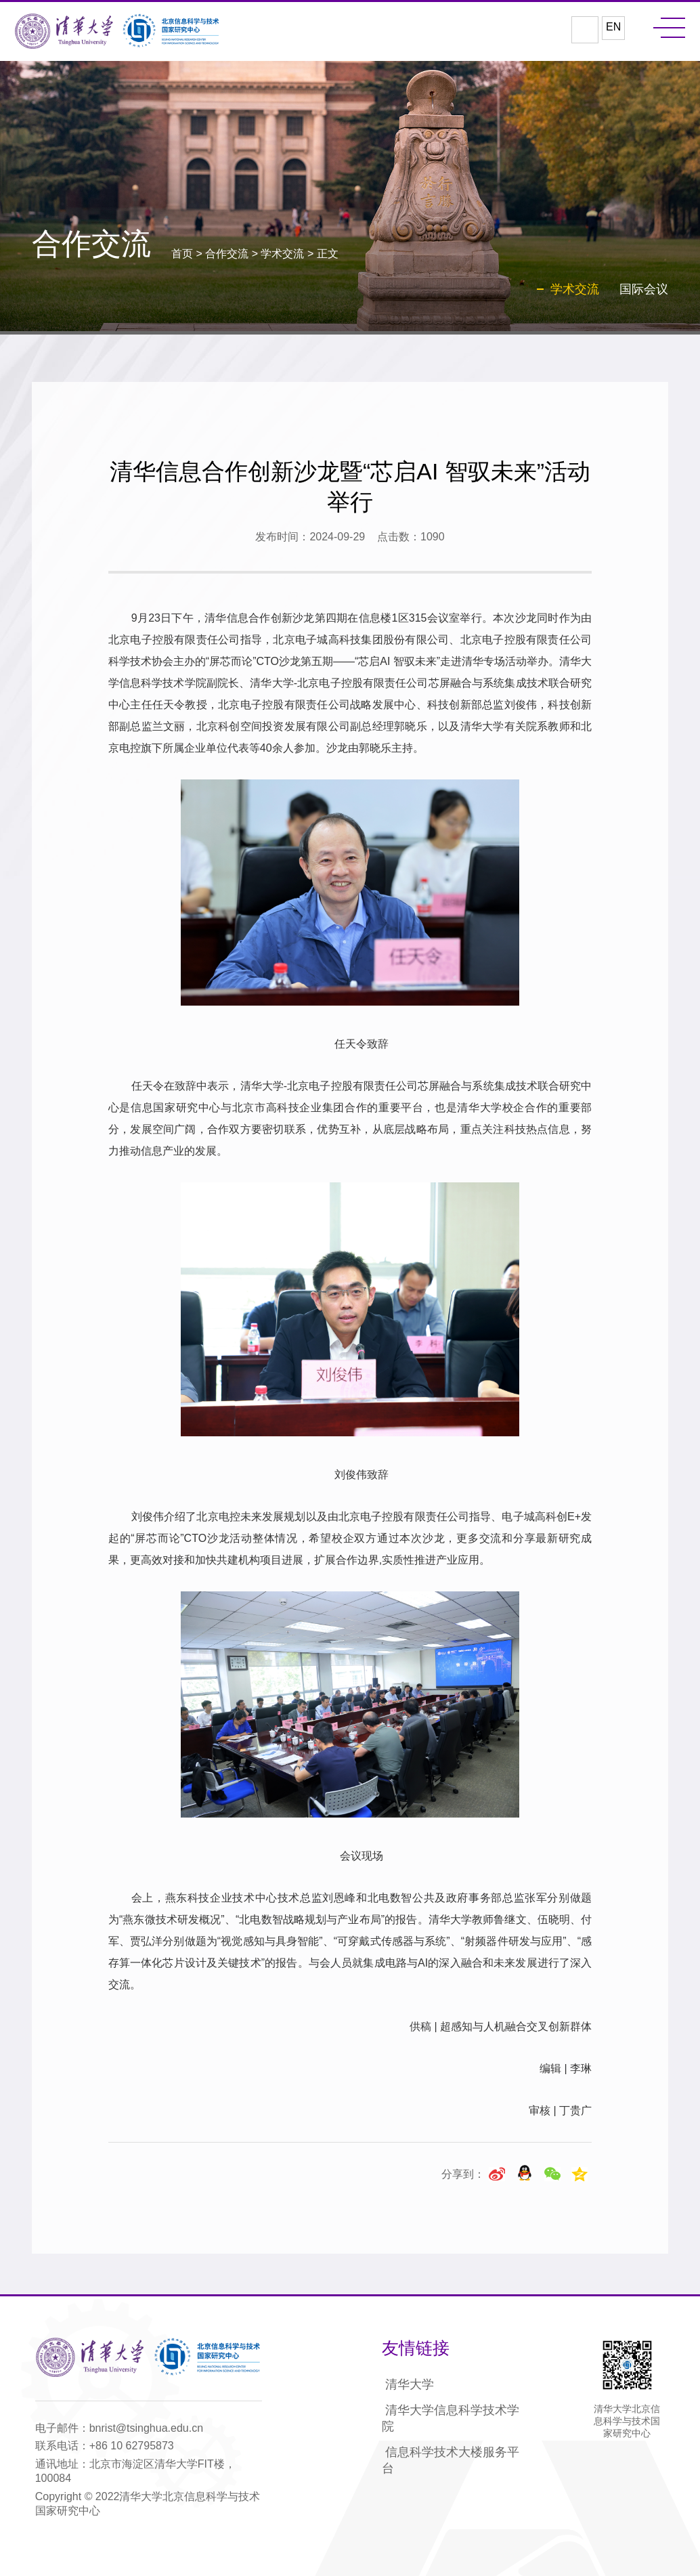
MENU (669, 28)
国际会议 (643, 289)
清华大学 (409, 2384)
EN (613, 27)
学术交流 (282, 253)
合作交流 (226, 253)
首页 (182, 253)
